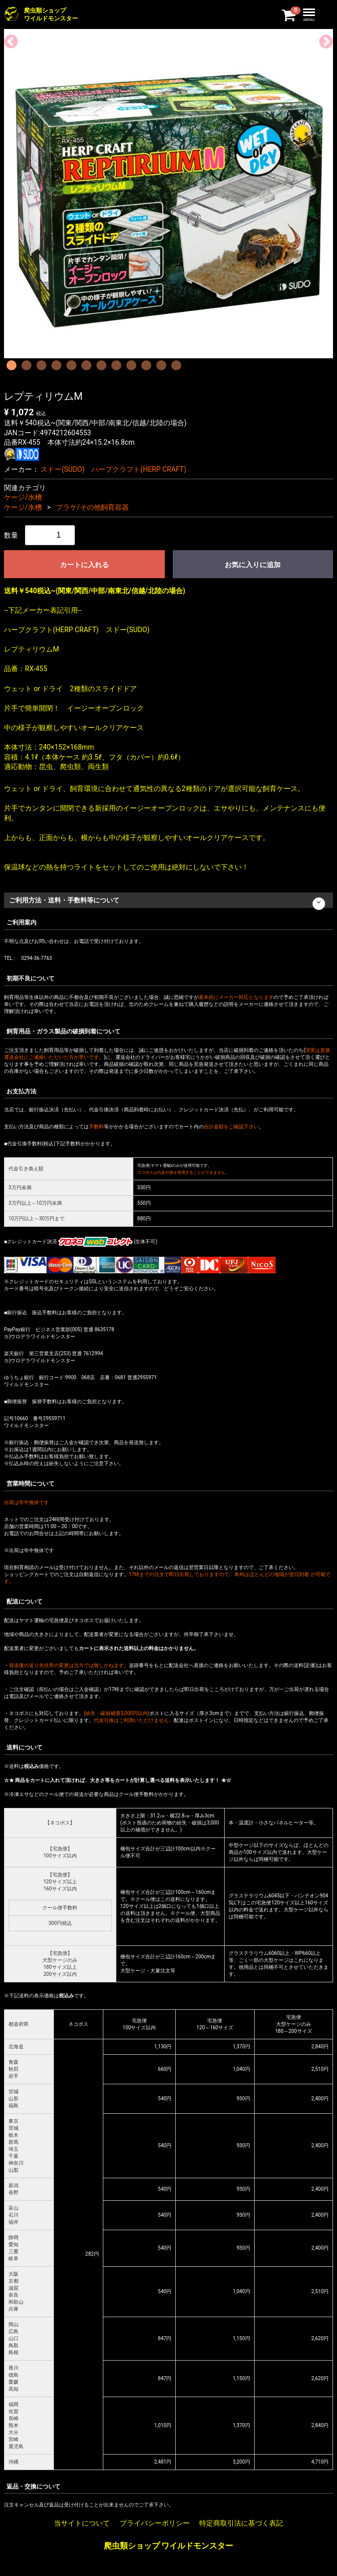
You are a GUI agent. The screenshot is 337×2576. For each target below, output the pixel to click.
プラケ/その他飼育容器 (92, 507)
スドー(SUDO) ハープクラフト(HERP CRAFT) (113, 469)
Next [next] (323, 39)
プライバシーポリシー (155, 2524)
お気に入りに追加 (253, 565)
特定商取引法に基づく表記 (241, 2524)
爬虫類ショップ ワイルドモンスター (169, 2546)
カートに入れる (84, 565)
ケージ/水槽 (23, 497)
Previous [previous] (8, 39)
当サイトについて (82, 2524)
